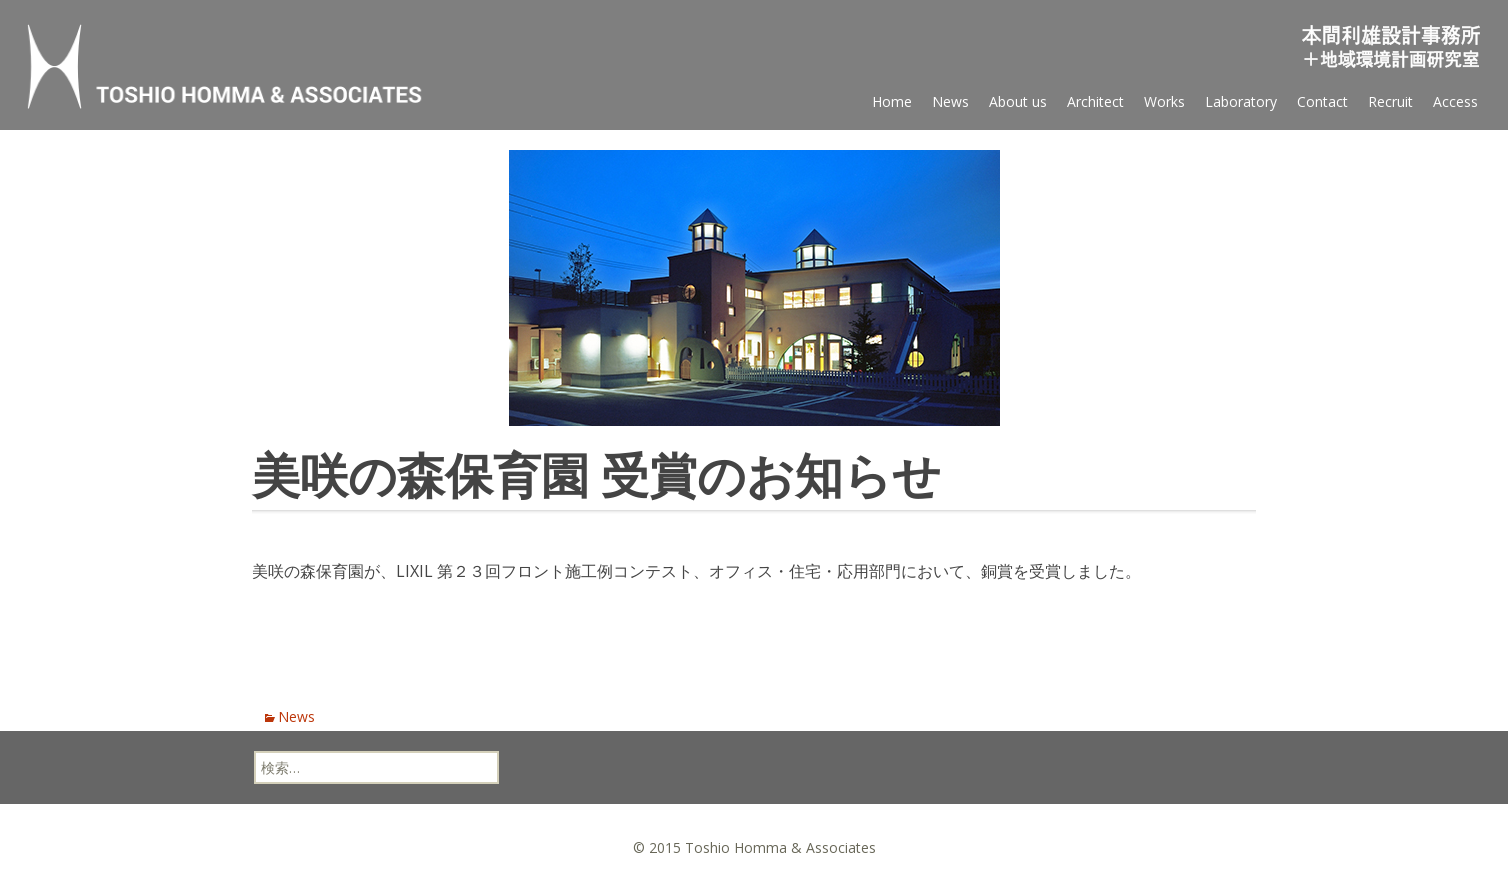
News (950, 101)
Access (1455, 101)
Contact (1322, 101)
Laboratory (1241, 101)
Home (892, 101)
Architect (1095, 101)
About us (1018, 101)
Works (1164, 101)
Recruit (1390, 101)
